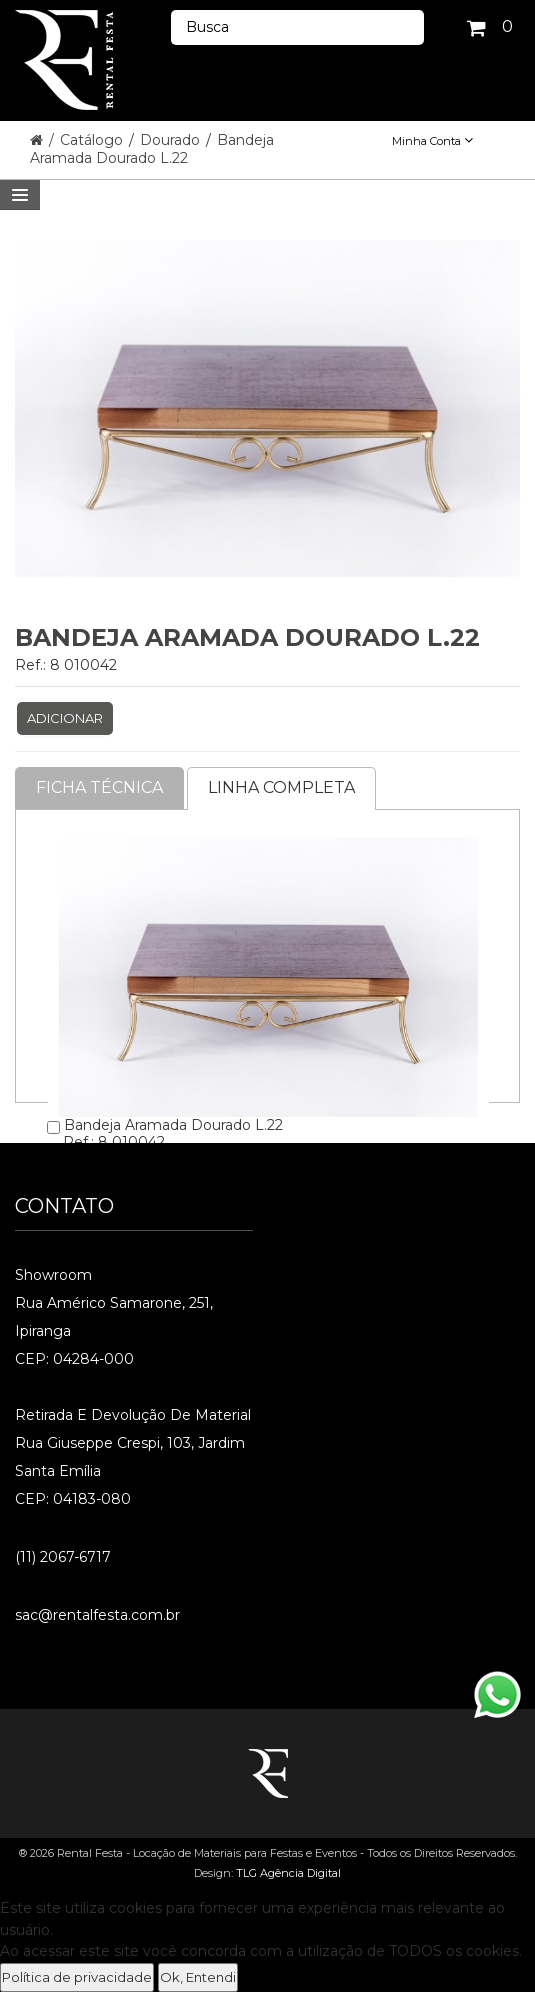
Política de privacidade (77, 1977)
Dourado (172, 140)
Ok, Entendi (198, 1977)
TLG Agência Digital (288, 1873)
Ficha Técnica (99, 787)
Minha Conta (432, 141)
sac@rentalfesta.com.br (97, 1615)
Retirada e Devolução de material (133, 1415)
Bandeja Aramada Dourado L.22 (152, 149)
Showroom (53, 1275)
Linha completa (281, 787)
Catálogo (93, 140)
